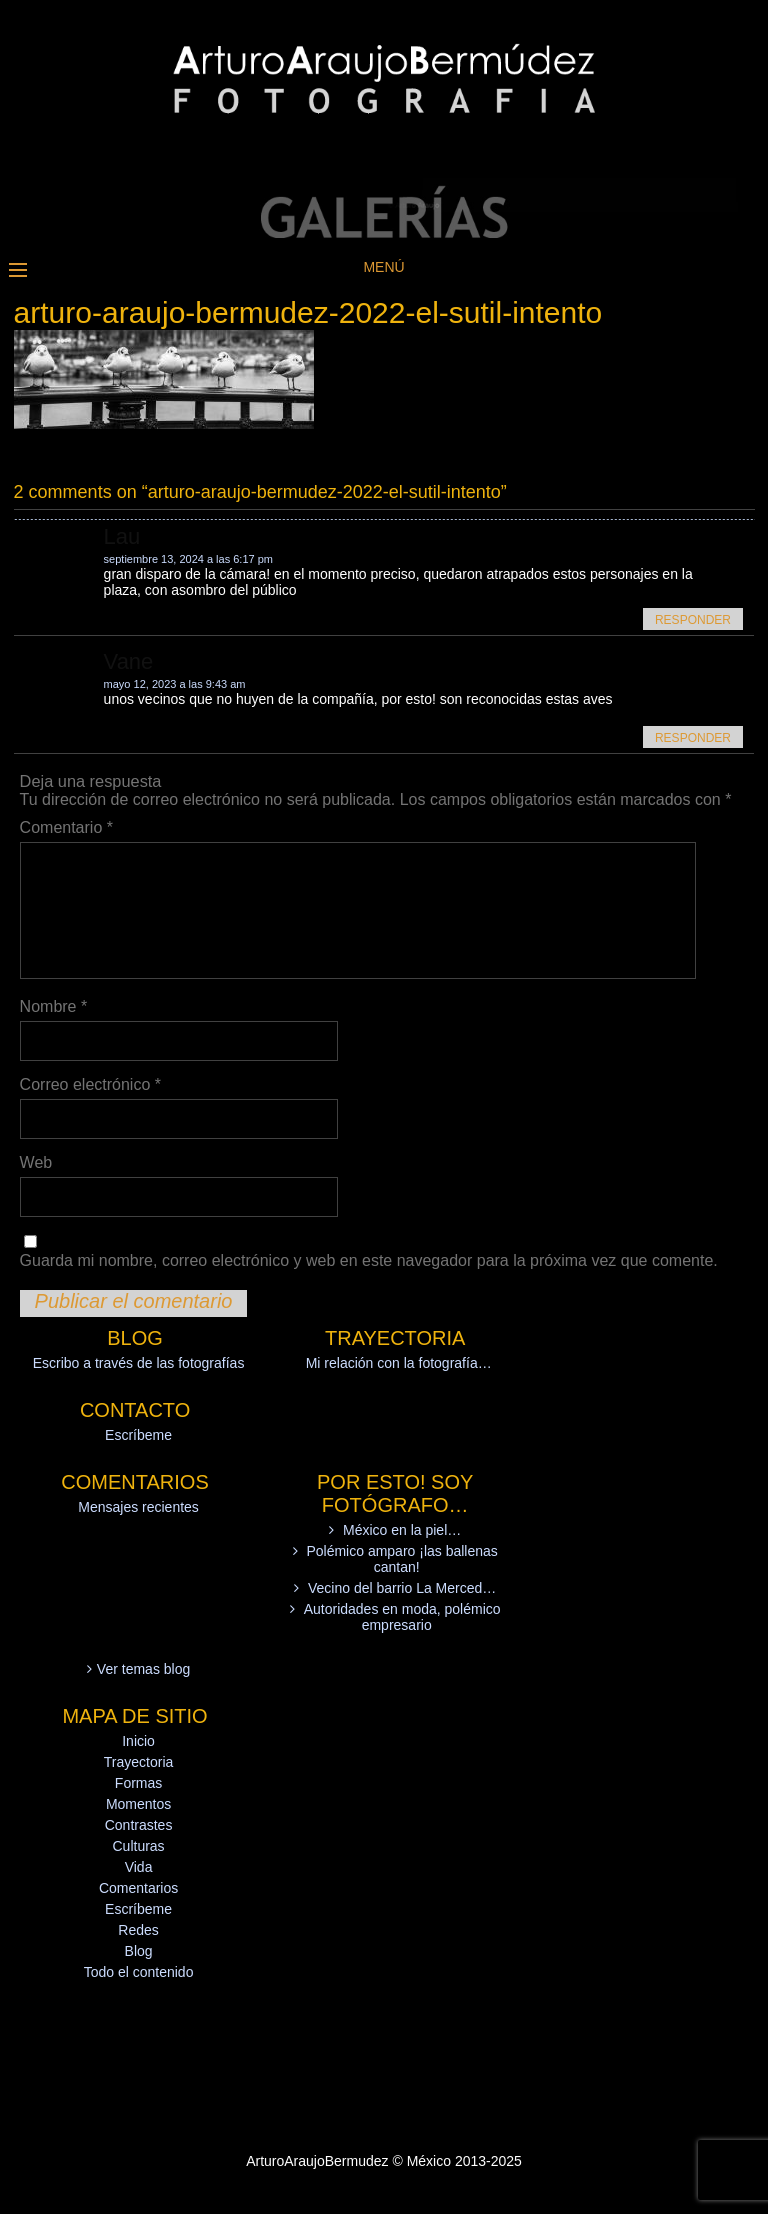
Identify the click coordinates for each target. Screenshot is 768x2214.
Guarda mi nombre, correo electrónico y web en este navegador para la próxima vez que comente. (369, 1260)
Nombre (54, 1006)
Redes (138, 1930)
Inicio (138, 1741)
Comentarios (138, 1888)
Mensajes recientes (138, 1507)
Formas (138, 1783)
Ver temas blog (143, 1669)
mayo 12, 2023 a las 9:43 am (175, 684)
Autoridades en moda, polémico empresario (402, 1617)
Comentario (66, 827)
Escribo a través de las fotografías (139, 1363)
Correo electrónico (90, 1084)
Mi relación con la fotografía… (399, 1363)
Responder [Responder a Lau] (693, 620)
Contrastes (139, 1825)
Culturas (138, 1846)
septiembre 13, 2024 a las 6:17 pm (188, 559)
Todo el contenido (139, 1972)
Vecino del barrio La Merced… (402, 1588)
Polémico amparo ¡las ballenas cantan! (401, 1559)
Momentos (138, 1804)
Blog (139, 1951)
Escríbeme (138, 1435)
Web (36, 1162)
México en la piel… (402, 1530)
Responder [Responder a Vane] (693, 738)
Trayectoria (139, 1762)
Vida (139, 1867)
